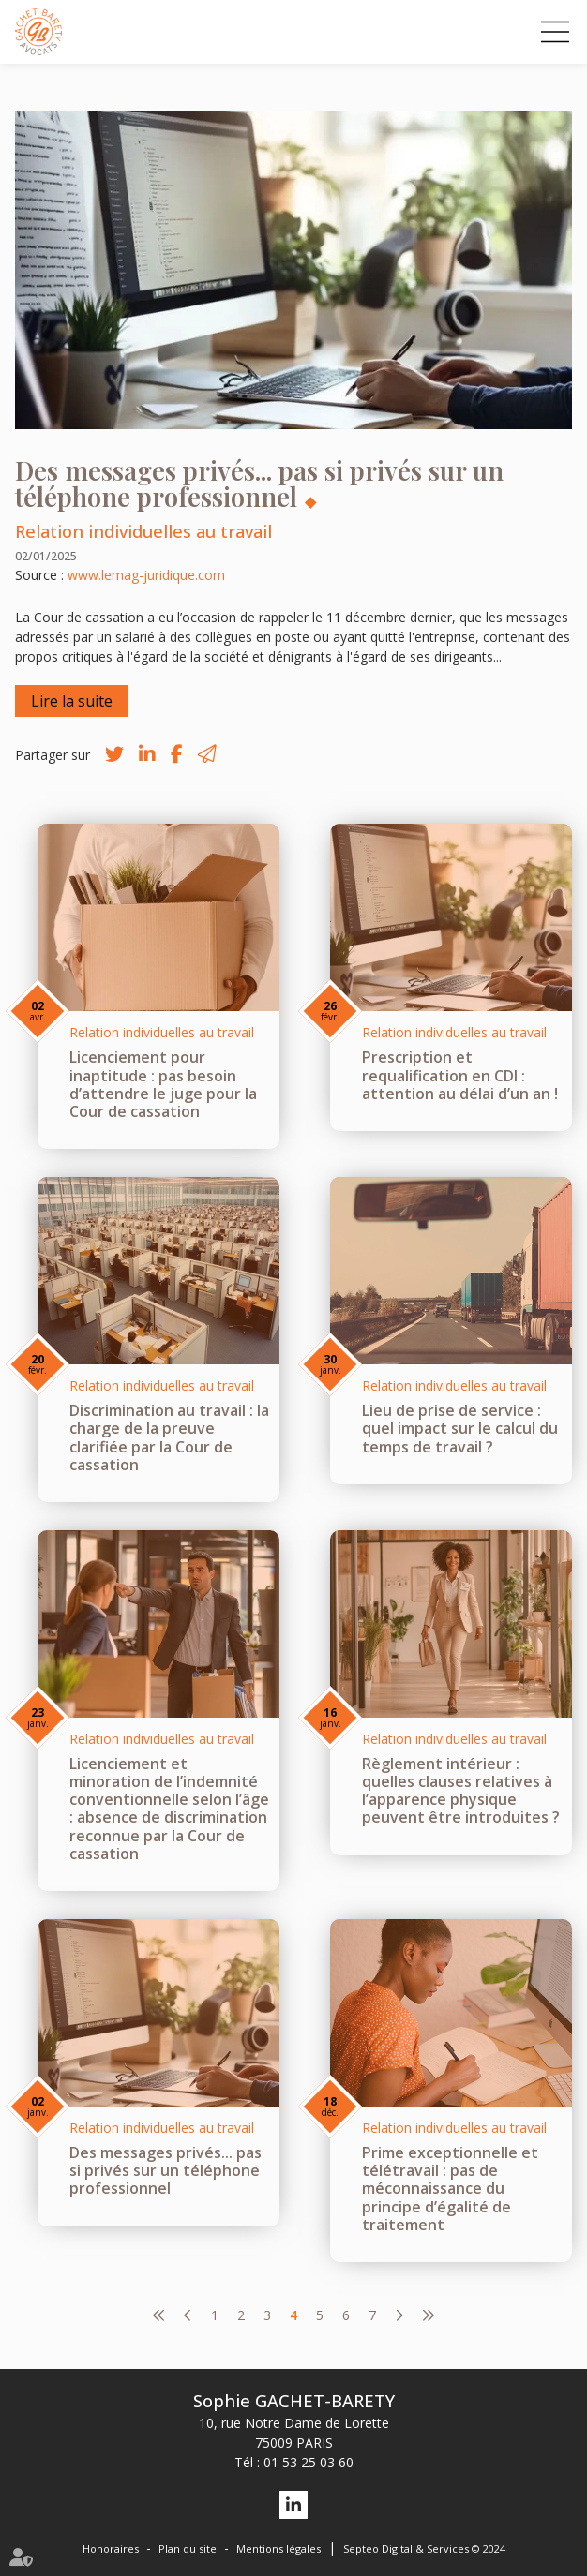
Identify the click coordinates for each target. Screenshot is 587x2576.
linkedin (293, 2505)
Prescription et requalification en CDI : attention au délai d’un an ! (460, 1075)
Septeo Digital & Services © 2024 (424, 2548)
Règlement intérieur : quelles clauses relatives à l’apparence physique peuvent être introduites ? (461, 1790)
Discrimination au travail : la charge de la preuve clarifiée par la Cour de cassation (169, 1437)
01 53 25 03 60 (308, 2462)
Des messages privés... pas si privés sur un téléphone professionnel (165, 2170)
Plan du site (187, 2548)
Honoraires (111, 2548)
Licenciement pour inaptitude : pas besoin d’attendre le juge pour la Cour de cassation (163, 1084)
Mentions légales (278, 2548)
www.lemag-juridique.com (146, 575)
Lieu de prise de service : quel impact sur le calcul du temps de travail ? (460, 1428)
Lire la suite (72, 701)
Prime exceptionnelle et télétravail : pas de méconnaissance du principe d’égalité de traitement (450, 2188)
